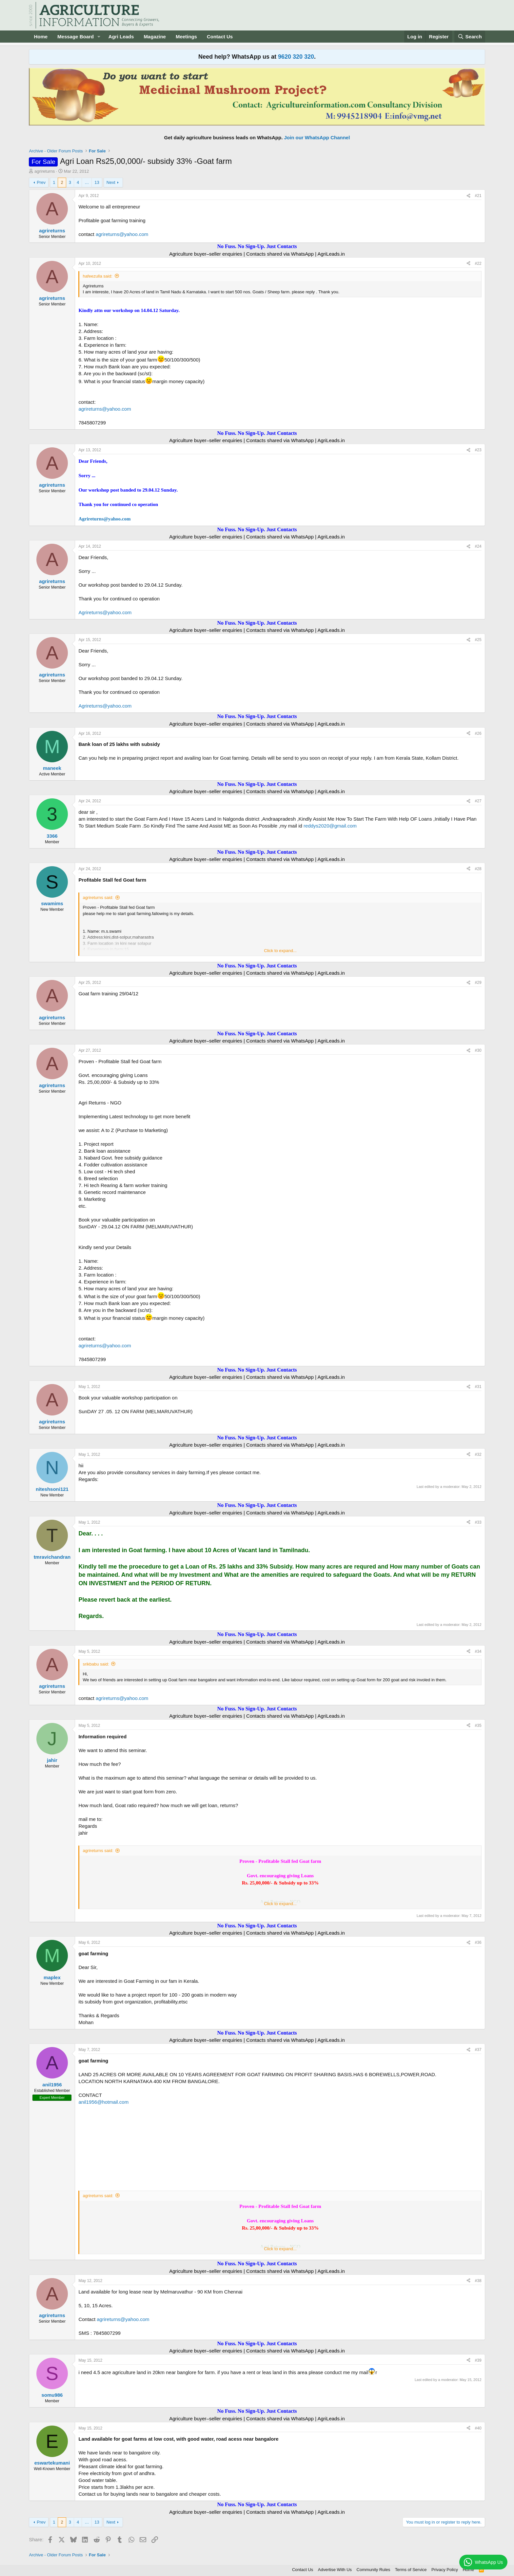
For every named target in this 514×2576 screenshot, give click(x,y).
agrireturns (44, 171)
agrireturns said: (98, 897)
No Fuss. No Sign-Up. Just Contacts (257, 246)
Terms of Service (411, 2569)
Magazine (155, 36)
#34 (478, 1651)
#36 (478, 1942)
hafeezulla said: (97, 276)
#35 (478, 1725)
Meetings (186, 36)
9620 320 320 (296, 56)
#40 (478, 2428)
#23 (478, 450)
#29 (478, 982)
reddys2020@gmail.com (330, 826)
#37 (478, 2049)
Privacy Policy (444, 2569)
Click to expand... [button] (280, 950)
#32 (478, 1454)
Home (41, 36)
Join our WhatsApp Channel (317, 137)
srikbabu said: (96, 1664)
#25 (478, 639)
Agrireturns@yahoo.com (104, 518)
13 (96, 182)
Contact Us (220, 36)
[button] (99, 36)
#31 (478, 1386)
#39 (478, 2360)
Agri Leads (121, 36)
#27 (478, 801)
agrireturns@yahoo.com (122, 234)
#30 (478, 1050)
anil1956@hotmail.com (103, 2102)
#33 (478, 1522)
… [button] (87, 182)
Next (111, 182)
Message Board (75, 36)
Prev (41, 182)
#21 (478, 195)
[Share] (468, 196)
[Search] (469, 36)
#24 (478, 546)
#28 (478, 869)
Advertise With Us (335, 2569)
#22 (478, 263)
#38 (478, 2280)
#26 (478, 733)
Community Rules (373, 2569)
